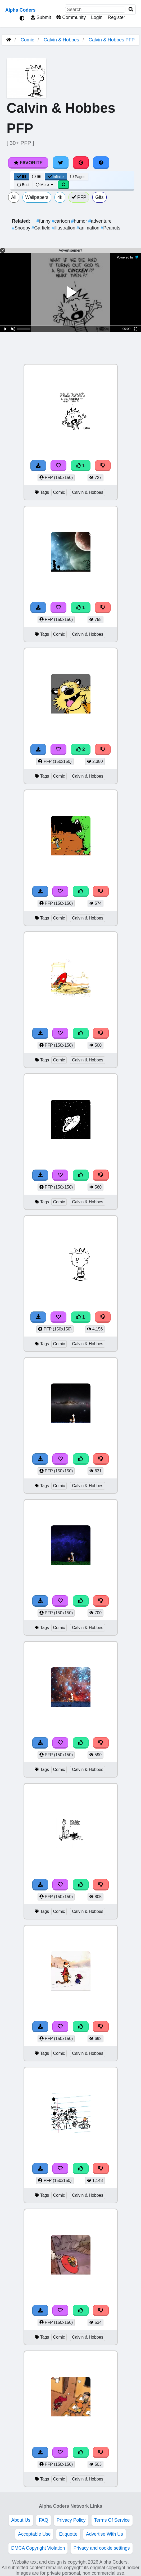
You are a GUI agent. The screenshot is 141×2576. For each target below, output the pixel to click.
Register (116, 17)
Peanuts (110, 228)
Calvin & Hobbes (61, 39)
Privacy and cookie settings (101, 2548)
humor (79, 221)
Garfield (41, 228)
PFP (79, 197)
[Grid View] (21, 176)
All (13, 197)
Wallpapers (36, 197)
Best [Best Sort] (23, 185)
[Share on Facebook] (101, 162)
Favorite (28, 162)
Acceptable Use (34, 2534)
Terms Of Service (112, 2520)
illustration (64, 228)
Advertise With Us (104, 2534)
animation (89, 228)
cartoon (61, 221)
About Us (20, 2520)
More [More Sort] (45, 185)
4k (59, 197)
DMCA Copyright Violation (38, 2548)
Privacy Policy (71, 2520)
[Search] (130, 10)
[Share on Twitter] (61, 162)
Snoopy (21, 228)
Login (96, 17)
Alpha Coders (20, 10)
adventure (100, 221)
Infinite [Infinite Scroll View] (56, 177)
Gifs (99, 197)
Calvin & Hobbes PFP (112, 39)
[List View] (36, 176)
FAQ (43, 2520)
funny (44, 221)
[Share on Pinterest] (81, 162)
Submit (41, 17)
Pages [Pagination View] (77, 177)
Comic (27, 39)
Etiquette (68, 2534)
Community (71, 17)
